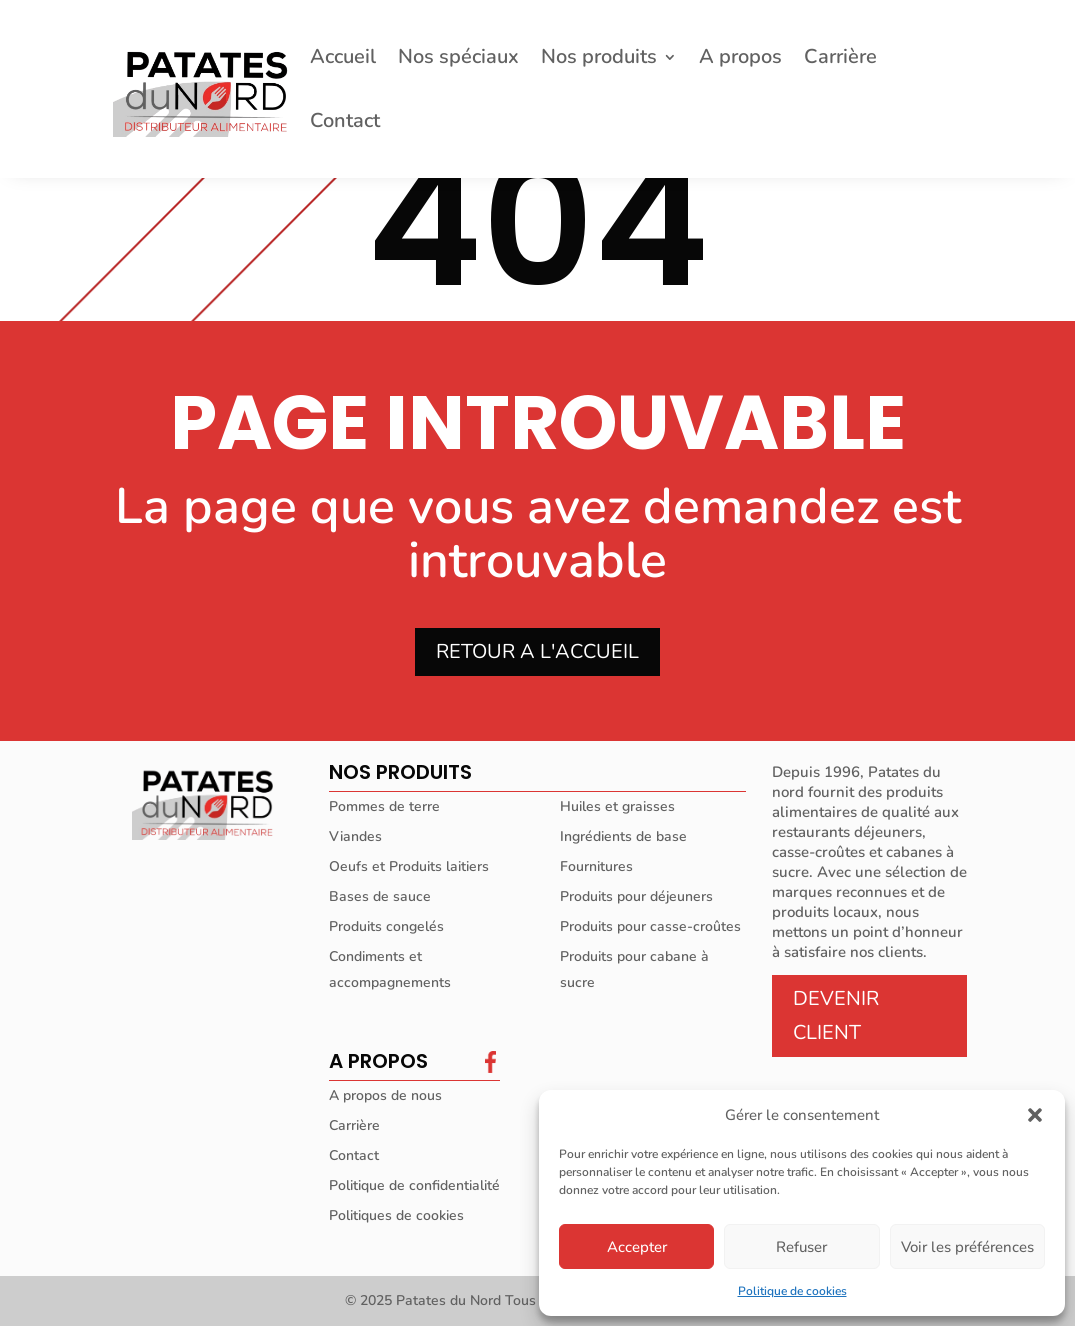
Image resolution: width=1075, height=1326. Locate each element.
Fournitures (596, 866)
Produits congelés (386, 926)
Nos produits (599, 60)
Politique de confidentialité (414, 1185)
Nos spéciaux (458, 60)
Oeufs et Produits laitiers (409, 866)
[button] (1035, 1115)
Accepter (637, 1247)
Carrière (840, 60)
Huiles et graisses (617, 806)
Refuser (801, 1247)
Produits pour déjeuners (636, 896)
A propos (740, 60)
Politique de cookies (792, 1291)
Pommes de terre (384, 806)
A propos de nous (385, 1095)
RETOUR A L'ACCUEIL (537, 651)
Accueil (343, 60)
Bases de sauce (380, 896)
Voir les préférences (967, 1247)
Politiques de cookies (396, 1215)
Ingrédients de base (623, 836)
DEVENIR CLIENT (836, 1015)
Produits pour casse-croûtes (650, 926)
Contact (345, 124)
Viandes (355, 836)
